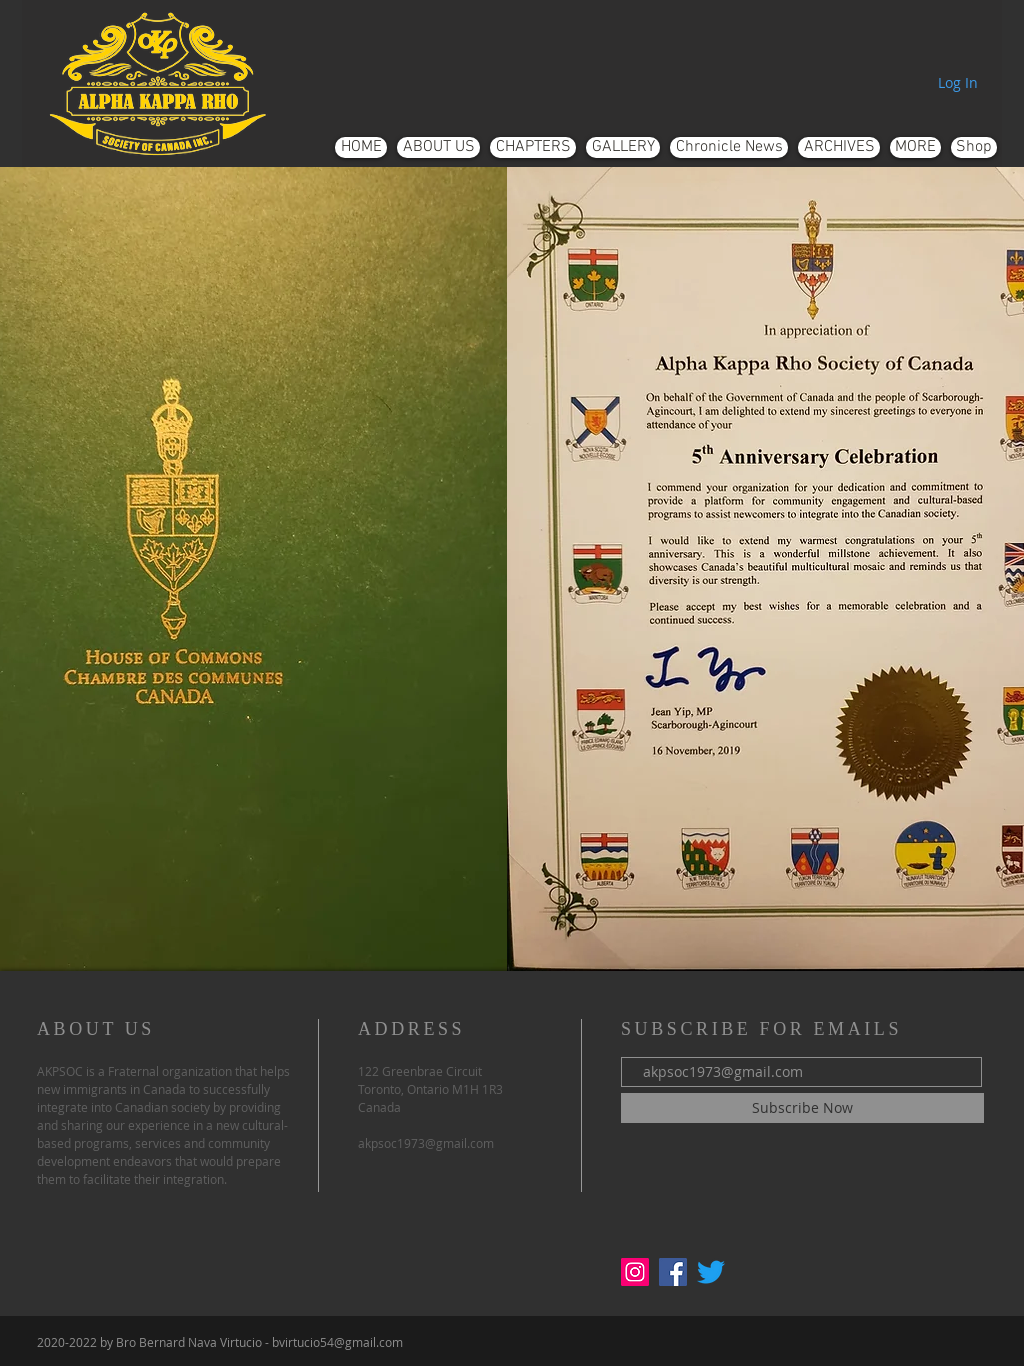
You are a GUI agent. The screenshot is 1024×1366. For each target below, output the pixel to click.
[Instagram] (635, 1272)
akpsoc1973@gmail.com (426, 1143)
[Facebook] (673, 1272)
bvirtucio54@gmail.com (337, 1342)
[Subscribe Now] (802, 1108)
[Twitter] (711, 1272)
